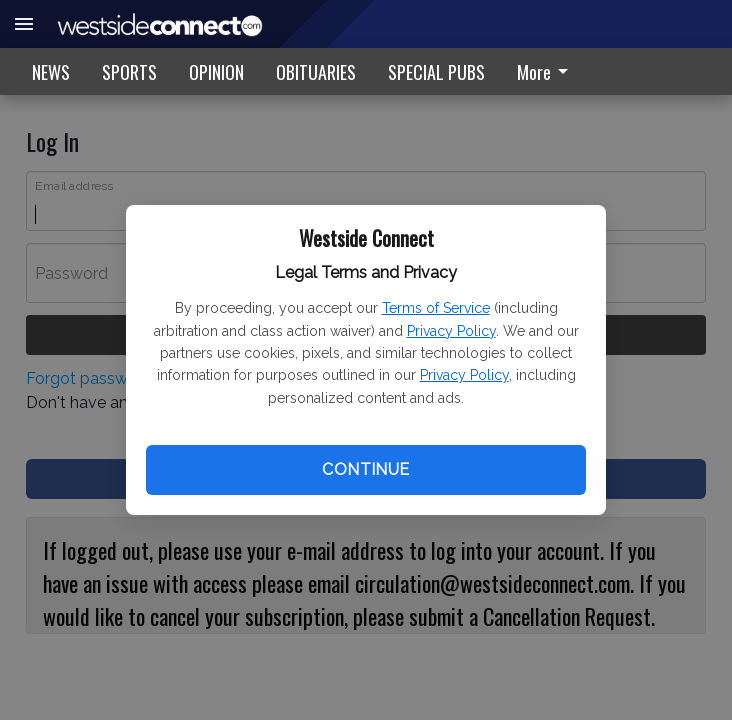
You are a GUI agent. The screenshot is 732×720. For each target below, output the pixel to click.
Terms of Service (436, 308)
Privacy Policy (451, 331)
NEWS (51, 72)
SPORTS (129, 72)
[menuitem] (548, 71)
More (546, 72)
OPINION (216, 72)
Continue (365, 469)
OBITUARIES (316, 72)
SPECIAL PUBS (436, 72)
